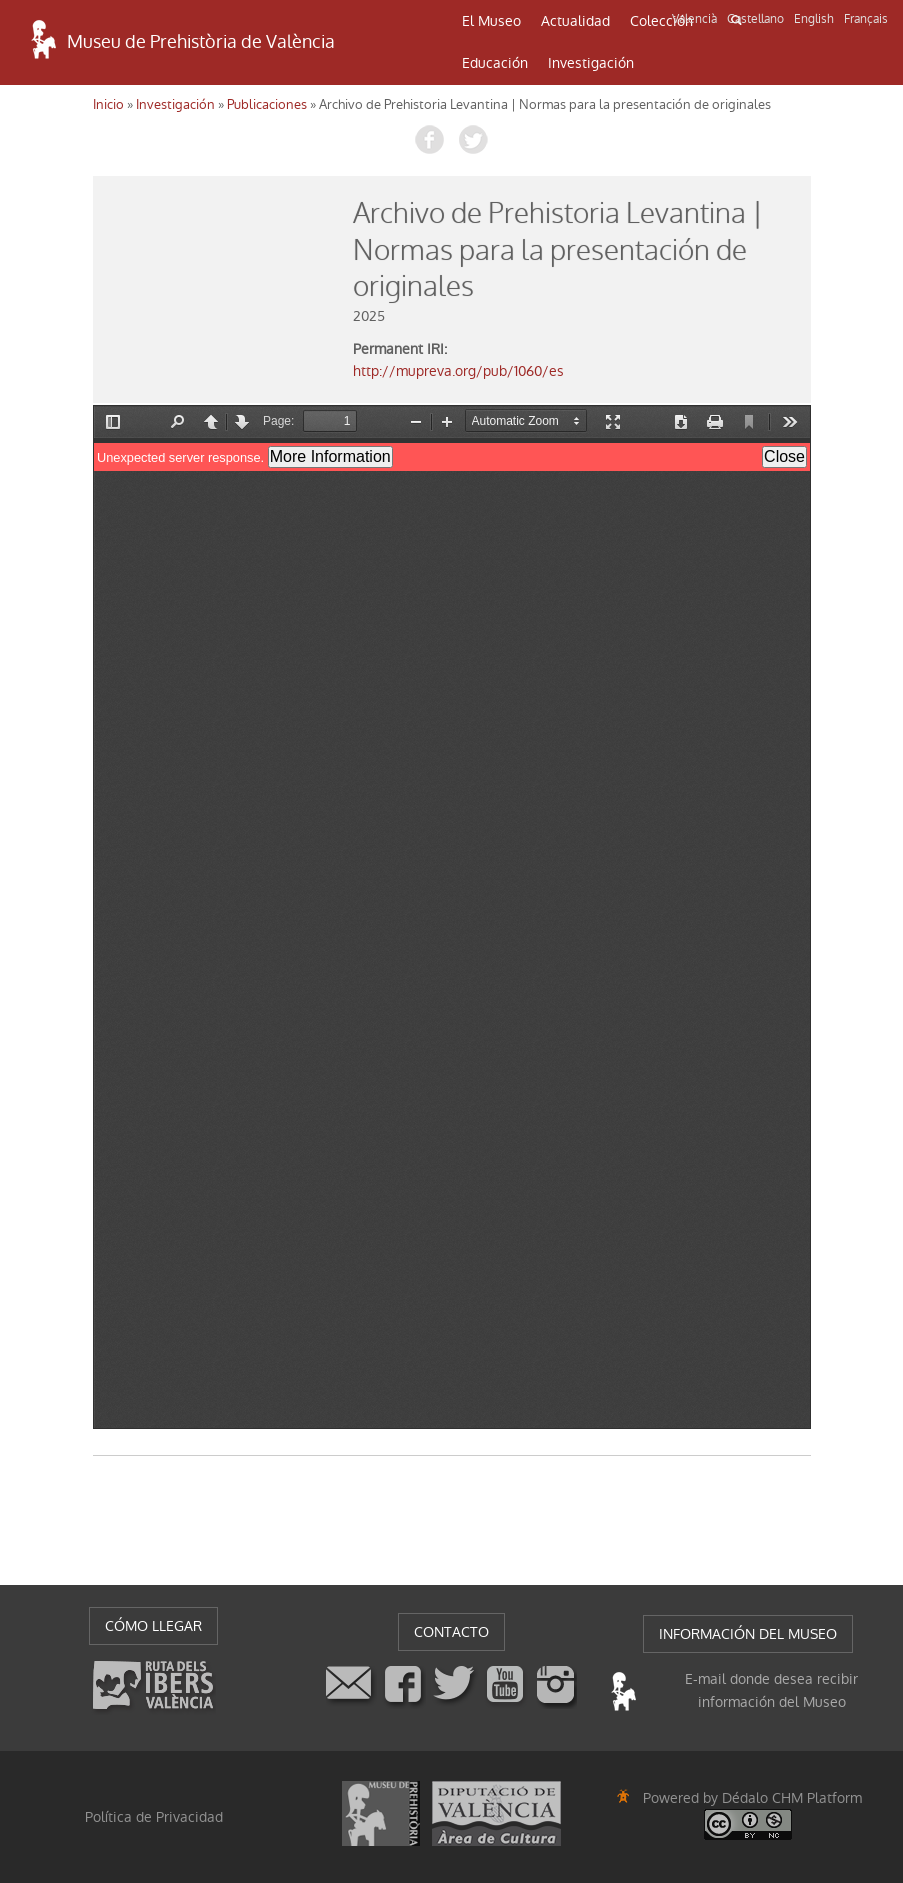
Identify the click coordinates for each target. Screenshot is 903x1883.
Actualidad (575, 21)
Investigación (591, 63)
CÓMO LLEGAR (153, 1626)
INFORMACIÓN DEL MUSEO (748, 1634)
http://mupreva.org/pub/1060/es (458, 371)
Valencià (694, 19)
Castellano (755, 19)
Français (866, 19)
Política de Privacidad (154, 1817)
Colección (661, 21)
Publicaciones (267, 104)
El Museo (491, 21)
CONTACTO (451, 1632)
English (814, 19)
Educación (495, 63)
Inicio (108, 104)
